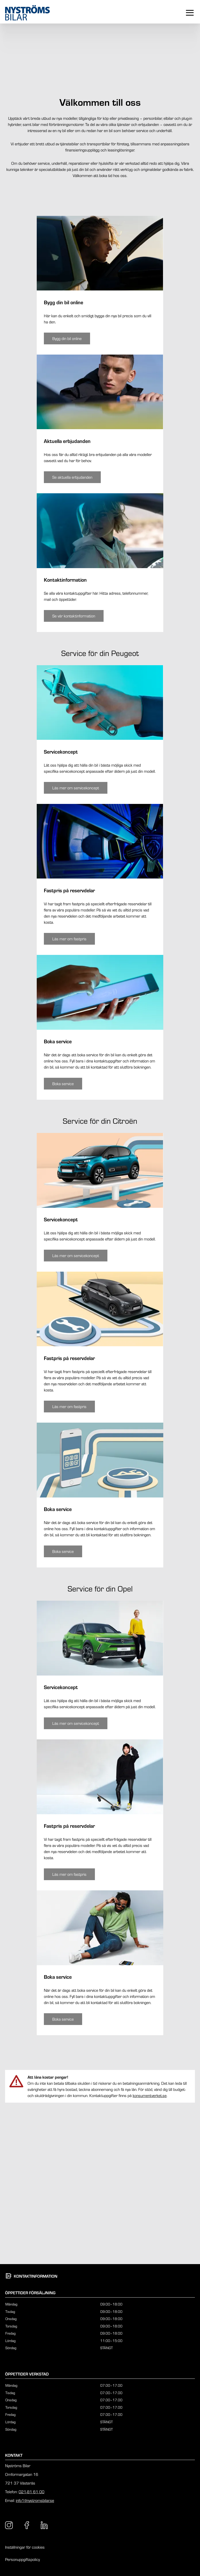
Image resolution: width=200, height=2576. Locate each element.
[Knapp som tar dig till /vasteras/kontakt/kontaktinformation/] (74, 769)
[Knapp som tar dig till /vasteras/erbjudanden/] (72, 630)
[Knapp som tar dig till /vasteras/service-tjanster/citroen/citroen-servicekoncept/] (75, 1408)
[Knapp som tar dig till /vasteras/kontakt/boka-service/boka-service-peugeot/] (63, 1236)
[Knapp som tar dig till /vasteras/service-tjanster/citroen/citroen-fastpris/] (69, 1559)
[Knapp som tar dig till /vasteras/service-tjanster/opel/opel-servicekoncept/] (75, 1876)
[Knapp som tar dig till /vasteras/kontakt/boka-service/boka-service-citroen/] (63, 1704)
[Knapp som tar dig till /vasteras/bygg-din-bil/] (67, 491)
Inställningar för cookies (25, 2547)
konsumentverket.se (150, 2248)
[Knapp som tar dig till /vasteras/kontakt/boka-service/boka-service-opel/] (63, 2172)
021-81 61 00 (31, 2491)
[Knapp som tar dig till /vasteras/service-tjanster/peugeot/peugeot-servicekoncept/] (75, 940)
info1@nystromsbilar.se (35, 2500)
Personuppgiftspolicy (22, 2559)
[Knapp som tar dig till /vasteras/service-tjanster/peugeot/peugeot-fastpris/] (69, 1091)
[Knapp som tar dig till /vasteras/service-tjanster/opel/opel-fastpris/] (69, 2027)
